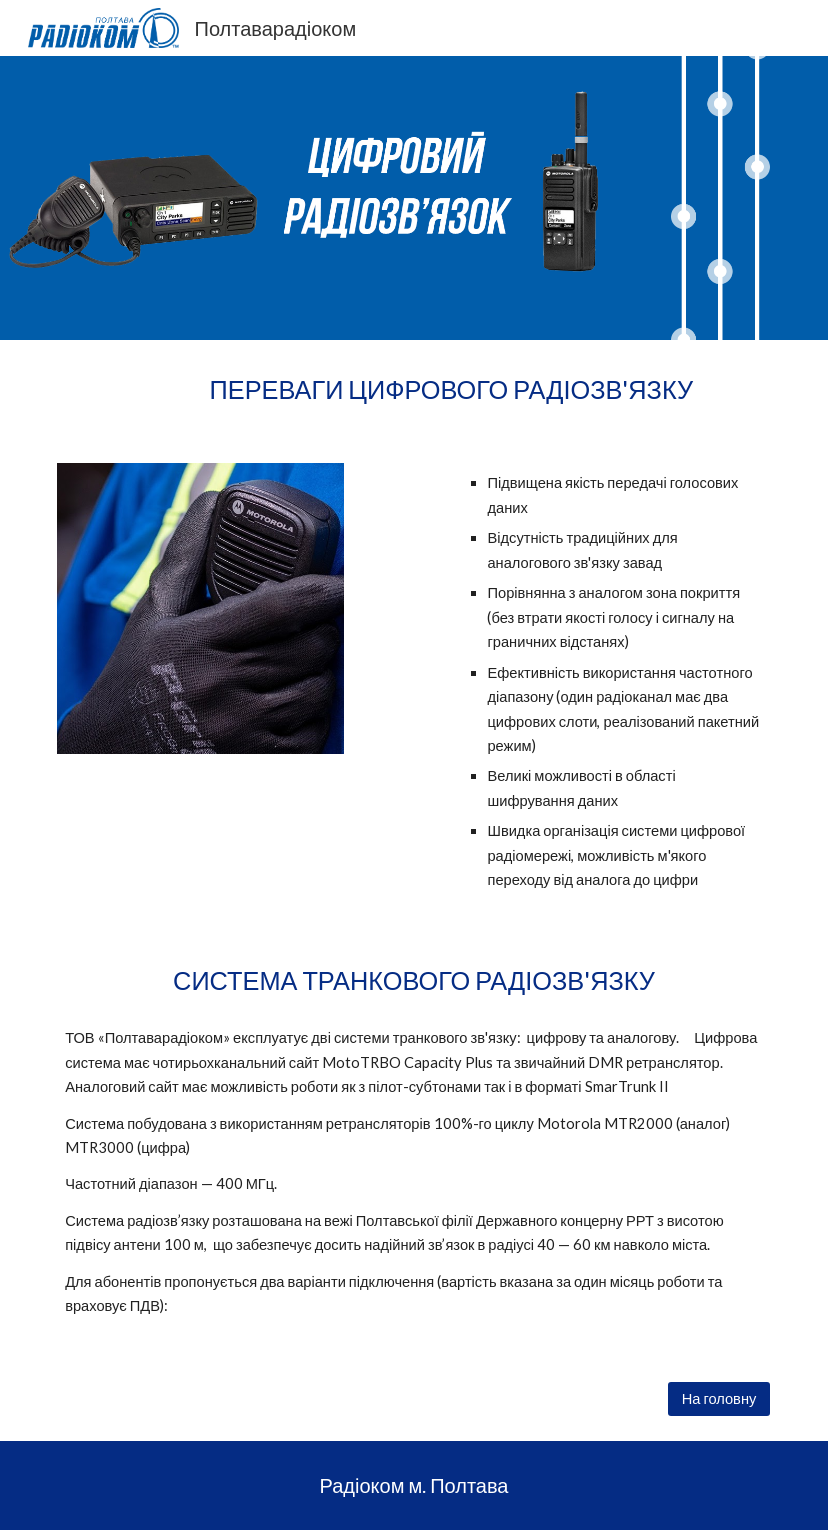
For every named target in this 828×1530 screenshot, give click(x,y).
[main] (414, 389)
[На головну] (719, 1399)
